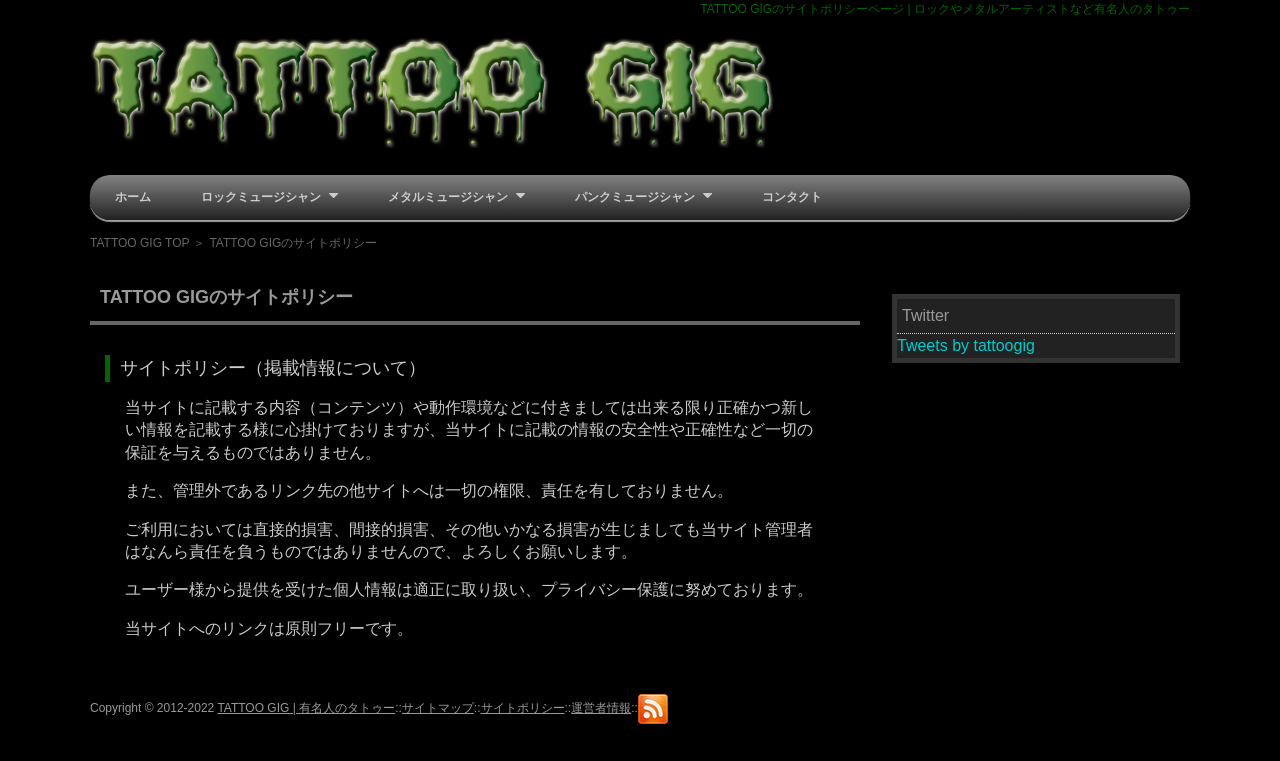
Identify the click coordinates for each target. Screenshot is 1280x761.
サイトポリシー (523, 708)
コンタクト (792, 197)
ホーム (133, 197)
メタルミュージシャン (456, 196)
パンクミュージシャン (643, 196)
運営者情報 (601, 708)
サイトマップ (438, 708)
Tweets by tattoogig (966, 345)
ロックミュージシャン (269, 196)
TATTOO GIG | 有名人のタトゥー (306, 708)
